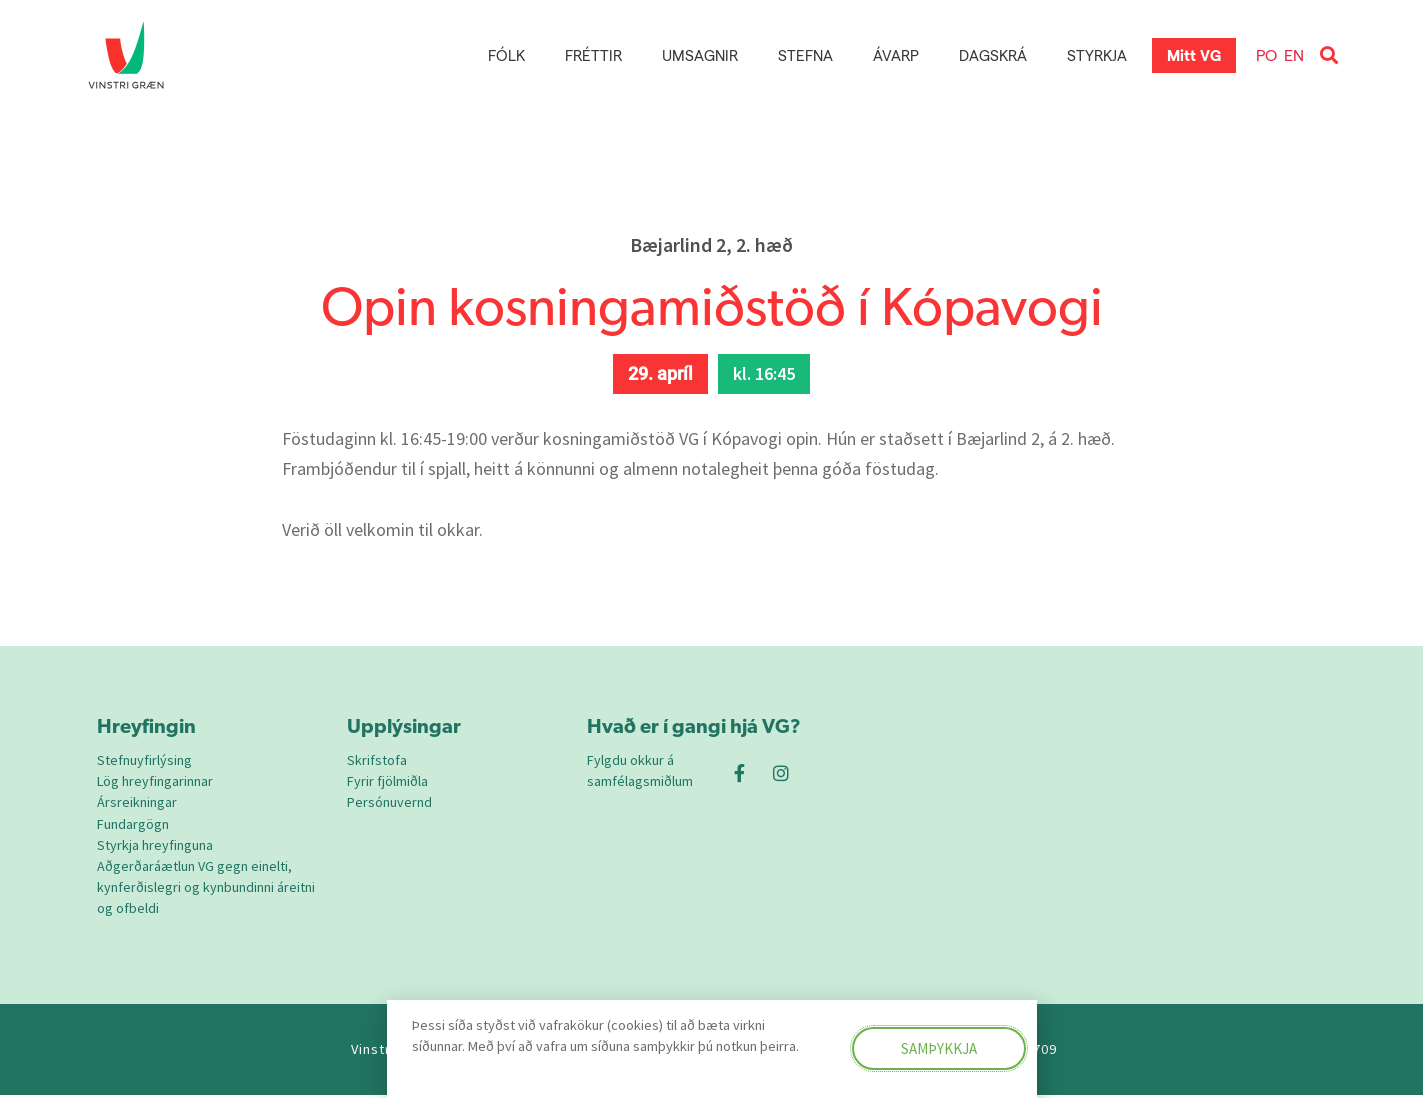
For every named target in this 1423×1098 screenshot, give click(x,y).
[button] (1328, 55)
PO (1266, 54)
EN (1294, 54)
